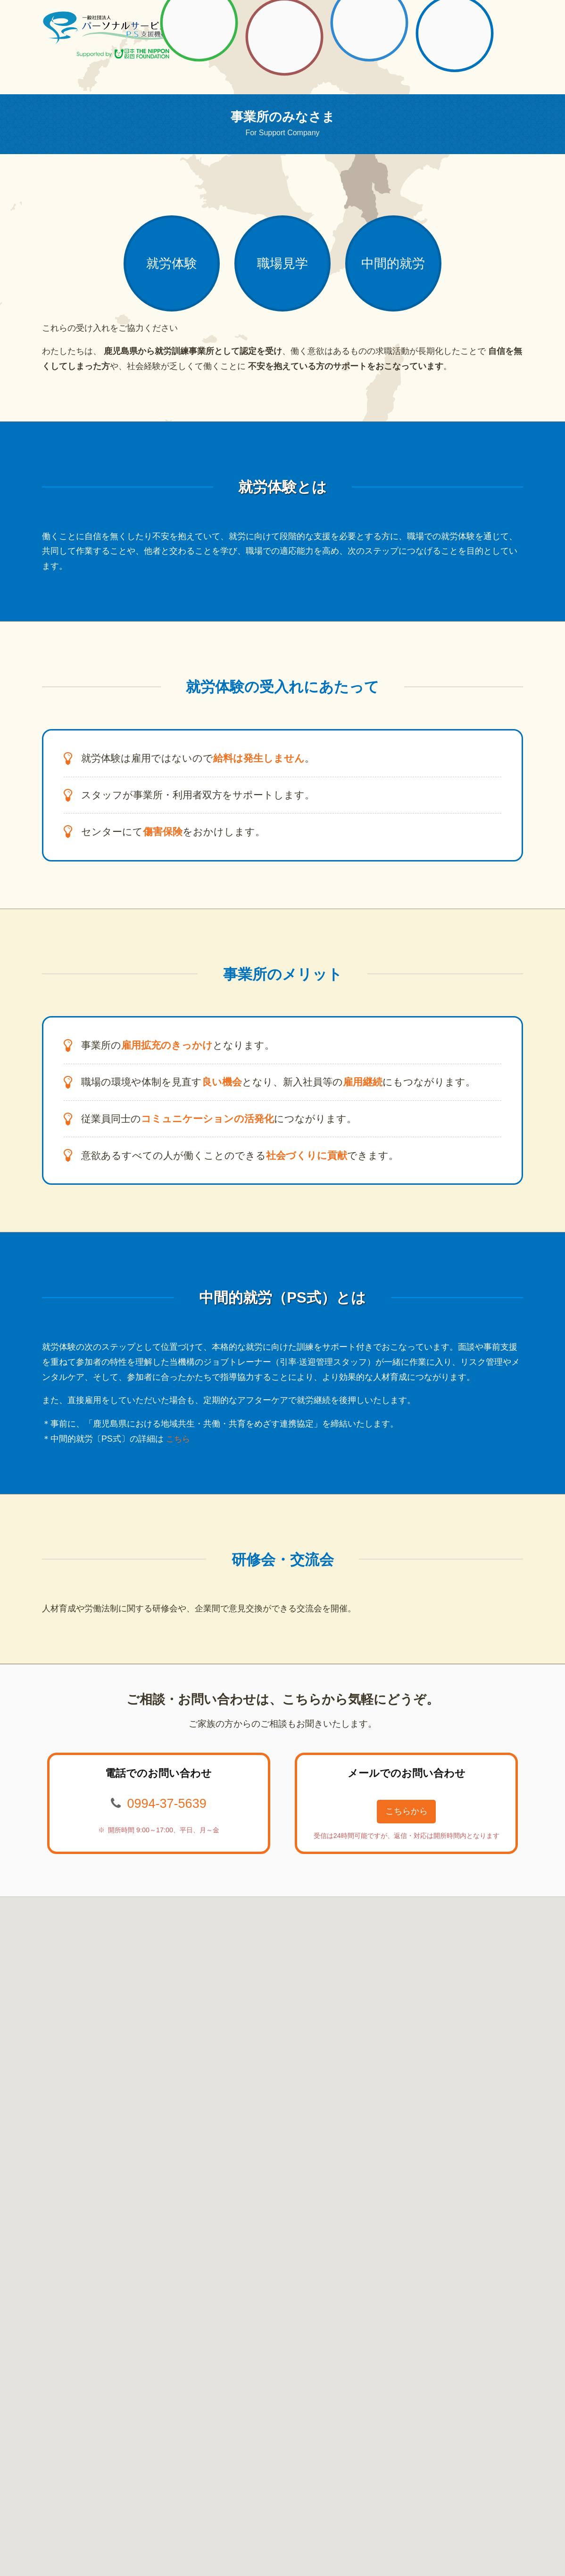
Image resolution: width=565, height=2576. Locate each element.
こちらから (406, 1820)
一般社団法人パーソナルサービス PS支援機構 (107, 28)
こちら (178, 1447)
